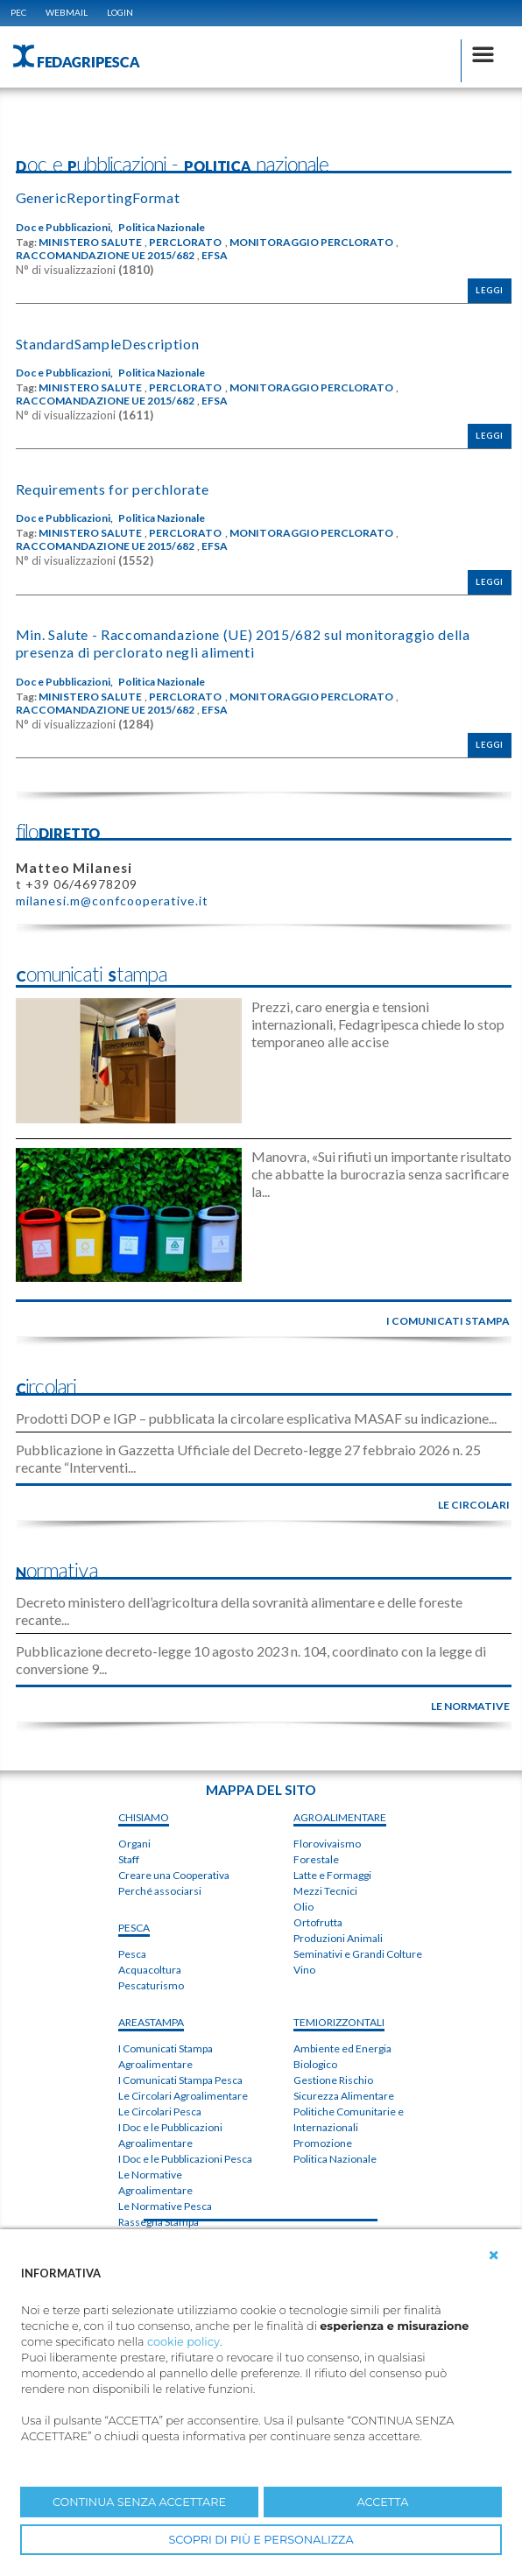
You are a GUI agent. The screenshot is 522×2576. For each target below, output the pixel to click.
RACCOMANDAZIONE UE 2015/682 (105, 255)
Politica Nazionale (161, 227)
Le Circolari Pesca (159, 2111)
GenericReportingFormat (98, 197)
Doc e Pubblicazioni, (64, 227)
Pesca (132, 1953)
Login (120, 12)
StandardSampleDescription (108, 343)
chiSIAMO (143, 1817)
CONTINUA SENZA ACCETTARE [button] (139, 2502)
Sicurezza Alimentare (343, 2095)
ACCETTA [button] (383, 2502)
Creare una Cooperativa (173, 1875)
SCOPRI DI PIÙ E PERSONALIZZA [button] (260, 2539)
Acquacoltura (149, 1969)
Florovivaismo (327, 1843)
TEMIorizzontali (338, 2022)
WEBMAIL (67, 12)
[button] (494, 2256)
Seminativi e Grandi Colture (357, 1953)
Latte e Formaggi (332, 1875)
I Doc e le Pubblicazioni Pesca (185, 2158)
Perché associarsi (159, 1890)
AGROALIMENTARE (339, 1817)
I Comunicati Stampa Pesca (180, 2080)
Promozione (322, 2143)
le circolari (474, 1504)
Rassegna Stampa (158, 2221)
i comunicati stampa (448, 1320)
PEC (18, 12)
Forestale (316, 1859)
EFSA (214, 255)
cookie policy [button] (183, 2341)
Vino (304, 1969)
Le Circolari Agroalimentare (183, 2095)
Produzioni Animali (338, 1938)
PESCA (134, 1927)
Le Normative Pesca (165, 2206)
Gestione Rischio (333, 2080)
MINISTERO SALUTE (90, 242)
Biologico (315, 2064)
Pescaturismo (151, 1985)
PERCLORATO (185, 242)
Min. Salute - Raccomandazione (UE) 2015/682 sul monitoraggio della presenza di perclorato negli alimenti (243, 643)
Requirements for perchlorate (112, 489)
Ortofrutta (317, 1922)
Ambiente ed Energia (342, 2048)
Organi (134, 1843)
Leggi (490, 290)
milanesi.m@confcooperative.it (112, 900)
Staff (128, 1859)
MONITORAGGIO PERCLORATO (311, 242)
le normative (470, 1706)
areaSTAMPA (151, 2022)
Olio (303, 1906)
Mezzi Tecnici (325, 1890)
